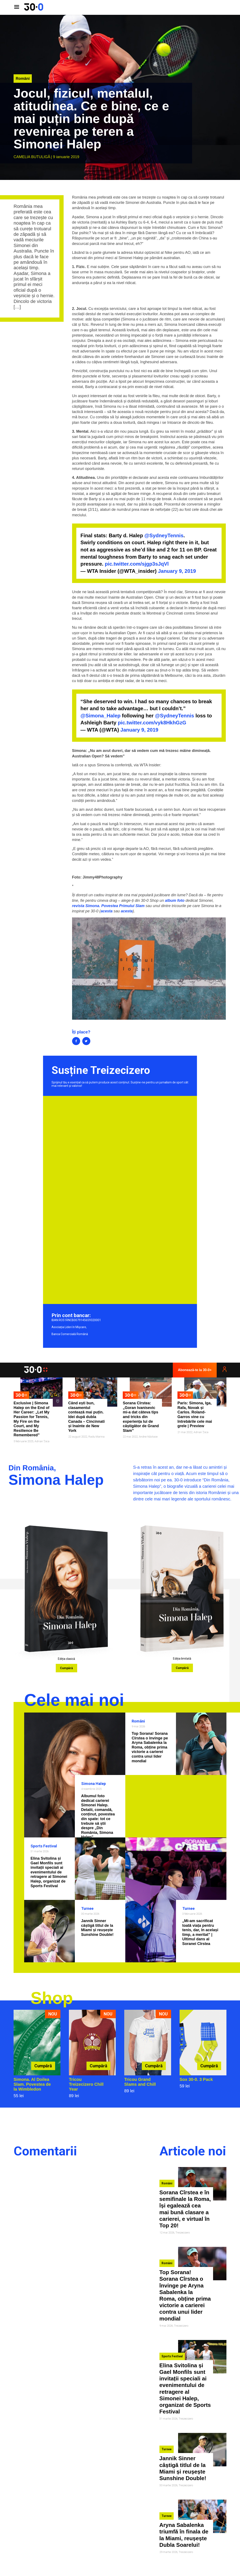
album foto (174, 900)
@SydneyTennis (163, 535)
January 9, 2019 (177, 571)
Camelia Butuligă (32, 157)
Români (23, 78)
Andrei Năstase (148, 1436)
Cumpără (66, 1668)
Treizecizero (183, 2232)
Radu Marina (96, 1436)
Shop (52, 1998)
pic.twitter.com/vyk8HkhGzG (152, 722)
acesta (107, 911)
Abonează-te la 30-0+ (195, 1370)
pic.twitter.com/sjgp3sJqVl (137, 564)
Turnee (87, 1908)
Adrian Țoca (42, 1441)
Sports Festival (44, 1846)
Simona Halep (93, 1783)
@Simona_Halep (101, 715)
